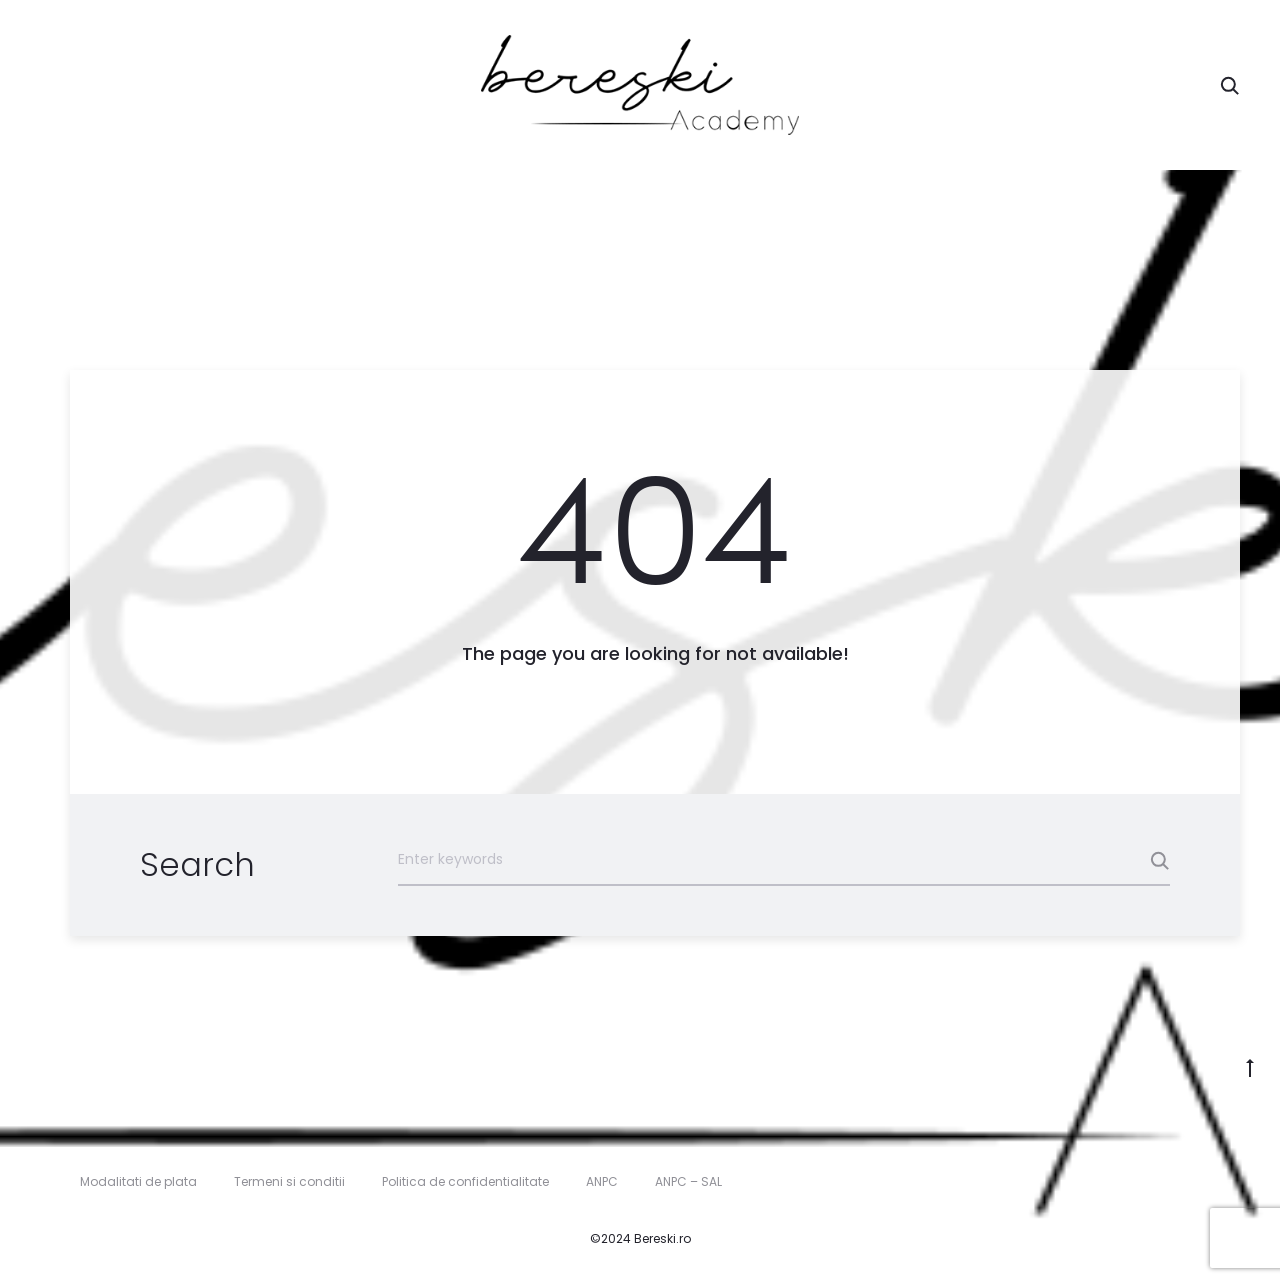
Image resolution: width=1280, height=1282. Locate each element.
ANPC (602, 1181)
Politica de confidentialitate (465, 1181)
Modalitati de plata (138, 1181)
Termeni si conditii (289, 1181)
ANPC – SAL (688, 1181)
